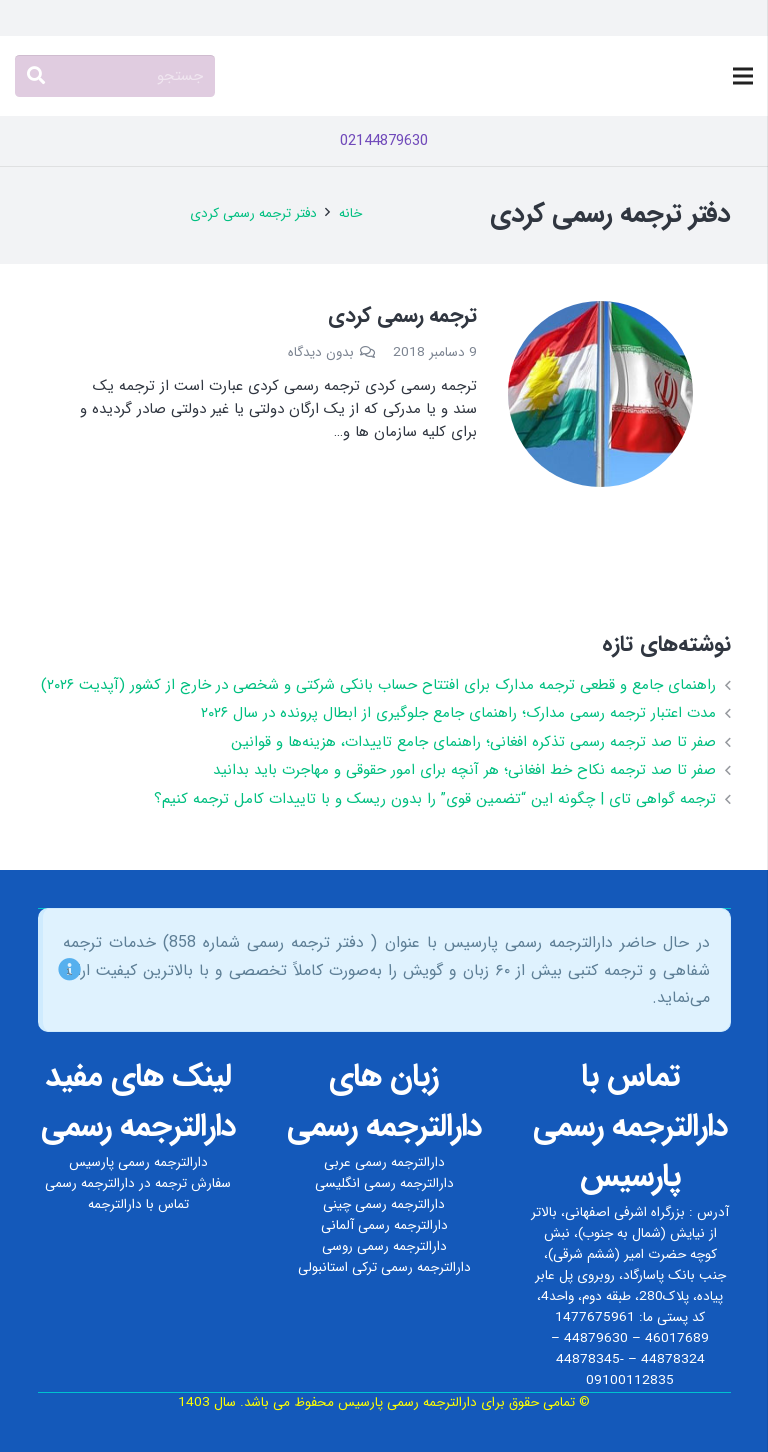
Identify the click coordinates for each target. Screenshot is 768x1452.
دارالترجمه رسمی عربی (384, 1162)
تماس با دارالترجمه (138, 1204)
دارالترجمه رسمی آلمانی (384, 1225)
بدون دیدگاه (321, 352)
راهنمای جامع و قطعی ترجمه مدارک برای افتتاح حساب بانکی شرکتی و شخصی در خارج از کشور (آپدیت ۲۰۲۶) (378, 685)
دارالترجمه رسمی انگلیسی (384, 1183)
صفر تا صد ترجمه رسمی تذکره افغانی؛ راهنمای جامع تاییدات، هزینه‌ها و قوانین (473, 742)
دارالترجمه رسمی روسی (384, 1246)
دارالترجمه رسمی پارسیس (138, 1162)
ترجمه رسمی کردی (402, 315)
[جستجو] (115, 76)
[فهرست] (743, 76)
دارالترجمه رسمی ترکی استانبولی (384, 1267)
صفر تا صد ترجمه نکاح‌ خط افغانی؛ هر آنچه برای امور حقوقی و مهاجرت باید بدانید (464, 770)
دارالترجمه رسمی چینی (384, 1204)
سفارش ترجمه (193, 1183)
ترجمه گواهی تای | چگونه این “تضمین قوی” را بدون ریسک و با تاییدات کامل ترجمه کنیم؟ (435, 799)
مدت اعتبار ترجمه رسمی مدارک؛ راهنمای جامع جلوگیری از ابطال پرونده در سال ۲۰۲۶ (458, 713)
